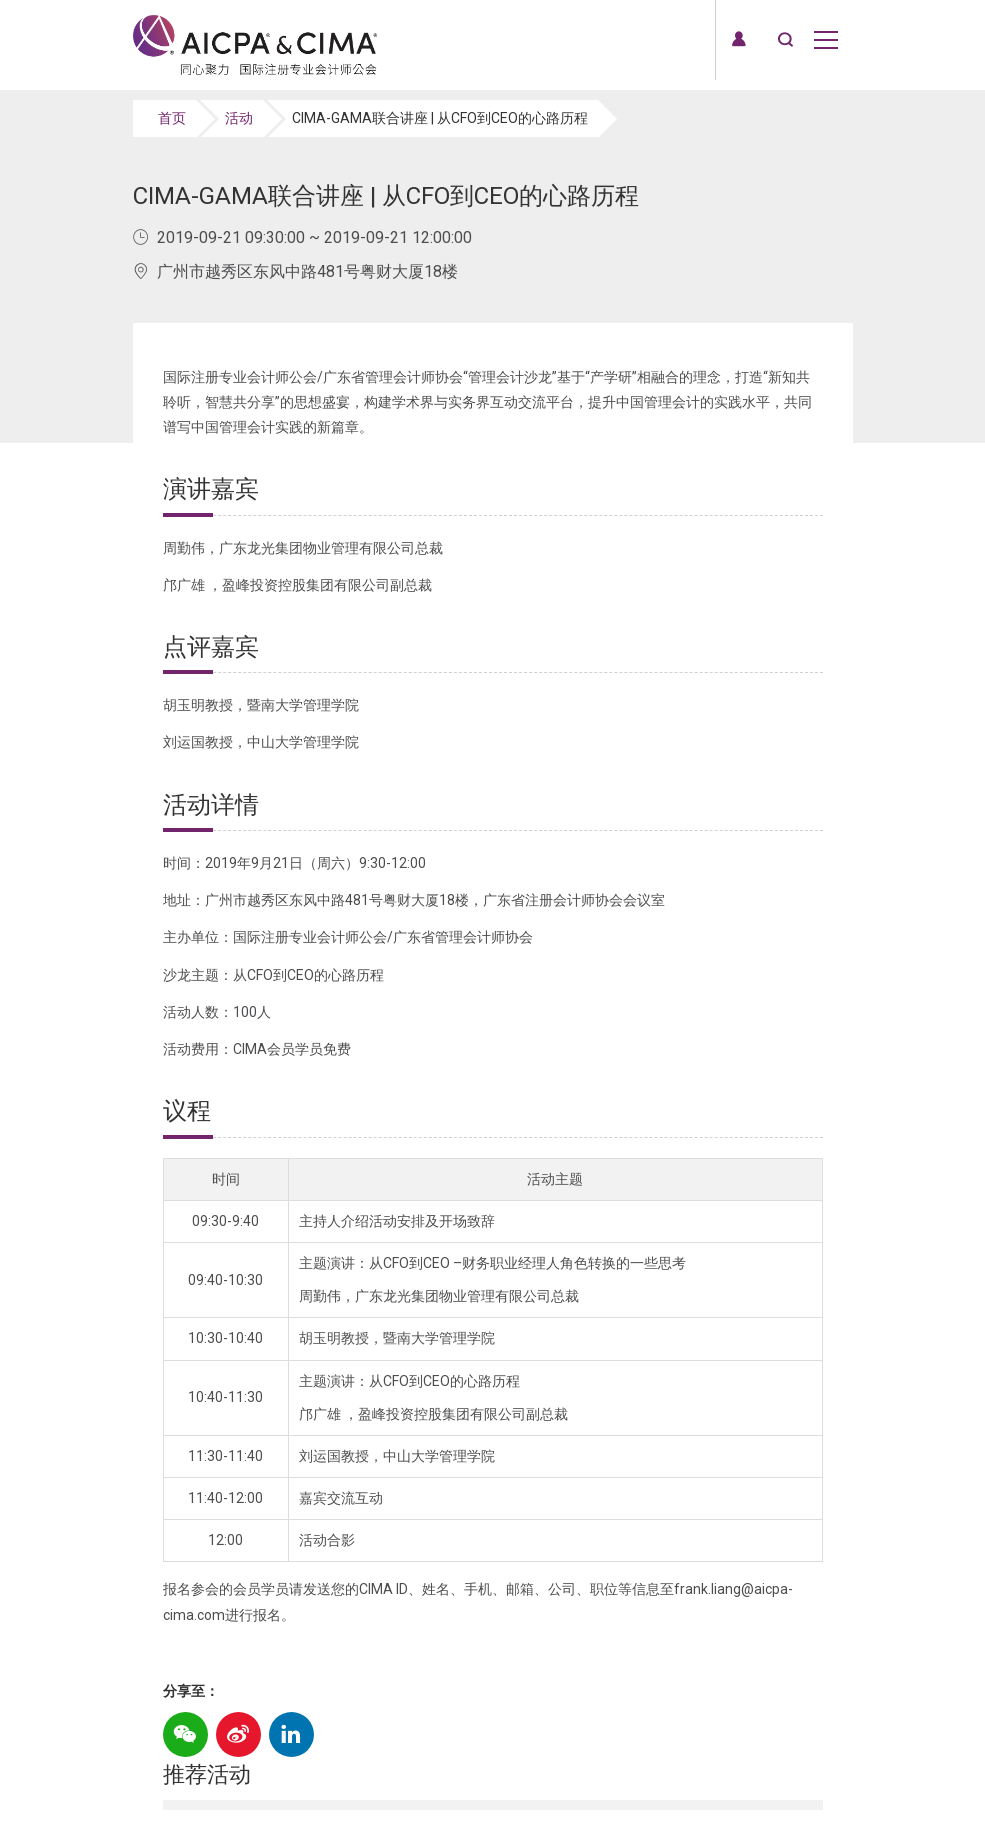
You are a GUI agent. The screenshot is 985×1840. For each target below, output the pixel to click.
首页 (172, 118)
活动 (239, 118)
